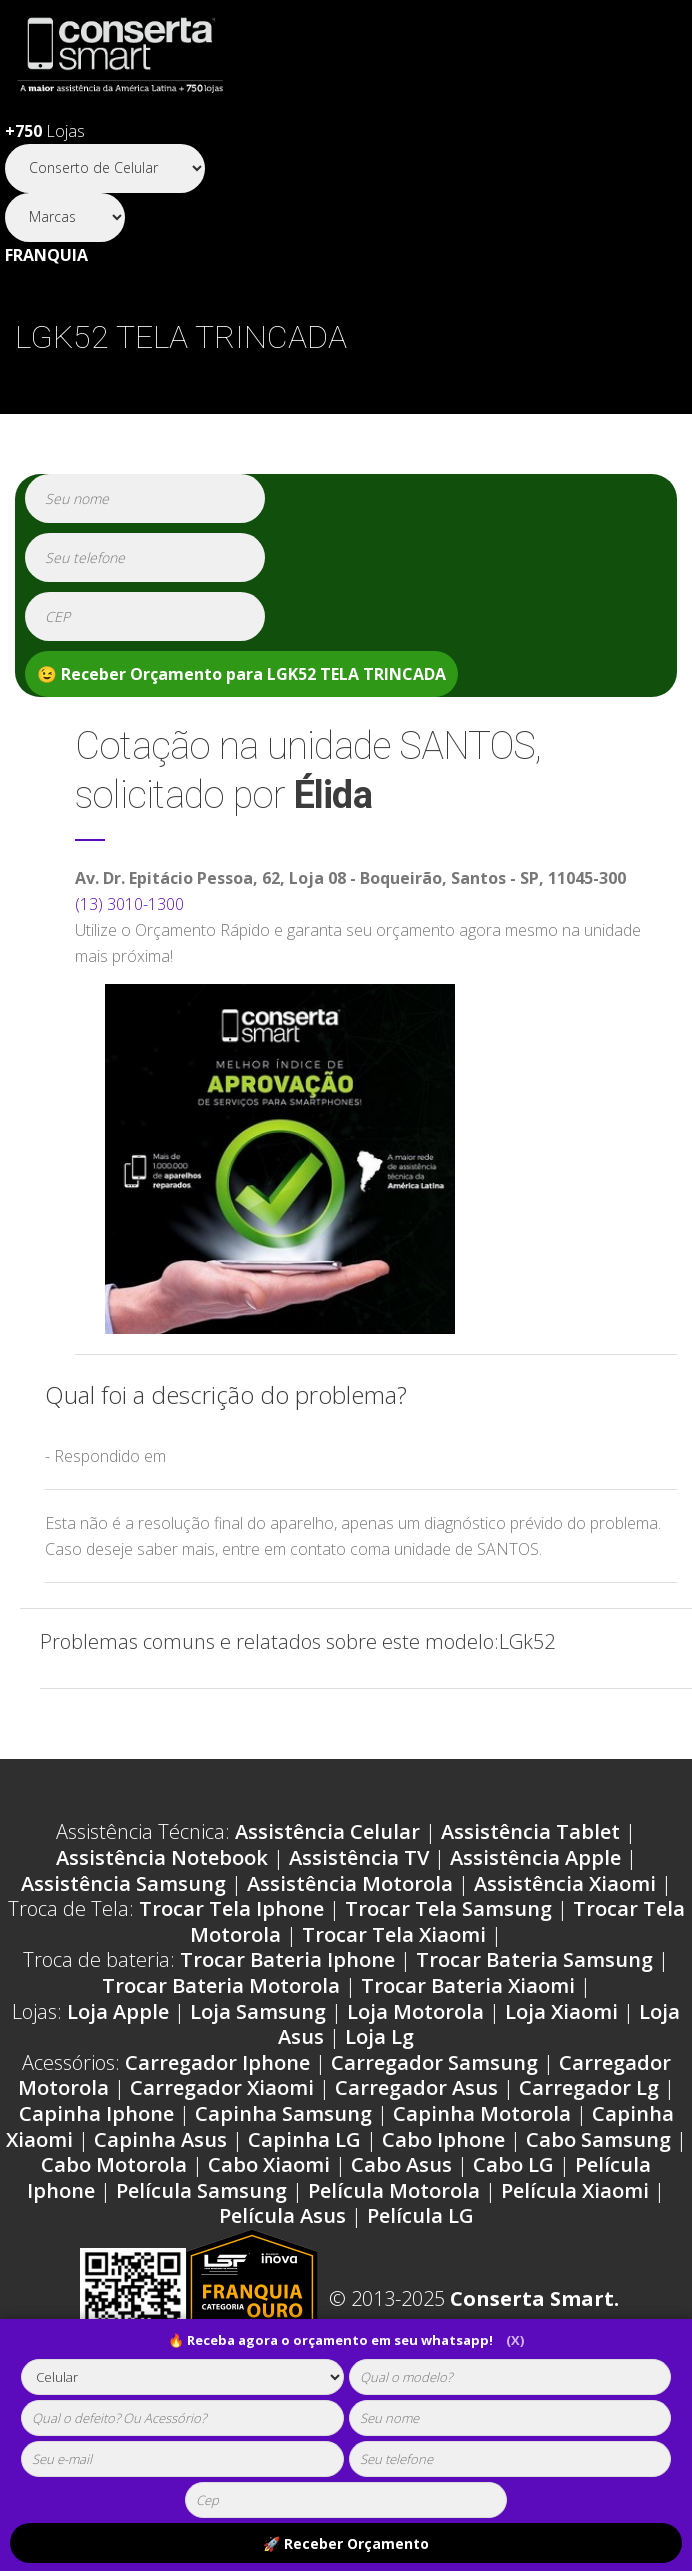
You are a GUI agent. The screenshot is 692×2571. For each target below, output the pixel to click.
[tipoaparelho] (182, 2377)
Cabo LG (513, 2164)
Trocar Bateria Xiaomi (468, 1985)
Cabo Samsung (598, 2139)
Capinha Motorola (482, 2113)
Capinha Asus (160, 2139)
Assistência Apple (535, 1857)
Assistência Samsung (123, 1883)
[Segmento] (105, 168)
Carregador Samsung (434, 2062)
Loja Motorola (415, 2011)
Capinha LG (304, 2139)
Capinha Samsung (283, 2113)
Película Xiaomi (575, 2190)
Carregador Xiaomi (222, 2087)
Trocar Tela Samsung (448, 1908)
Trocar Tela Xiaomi (394, 1934)
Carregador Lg (589, 2087)
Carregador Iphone (217, 2062)
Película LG (420, 2215)
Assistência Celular (327, 1831)
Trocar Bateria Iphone (287, 1959)
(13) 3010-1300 (129, 904)
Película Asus (282, 2215)
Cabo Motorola (114, 2164)
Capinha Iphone (96, 2113)
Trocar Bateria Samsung (534, 1959)
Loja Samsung (258, 2011)
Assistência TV (359, 1857)
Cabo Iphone (443, 2139)
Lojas (45, 131)
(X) (515, 2340)
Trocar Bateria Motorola (221, 1985)
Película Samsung (201, 2190)
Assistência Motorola (350, 1883)
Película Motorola (394, 2190)
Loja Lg (379, 2036)
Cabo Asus (401, 2164)
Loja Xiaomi (561, 2011)
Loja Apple (118, 2011)
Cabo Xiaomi (269, 2164)
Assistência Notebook (162, 1857)
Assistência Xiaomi (565, 1883)
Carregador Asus (416, 2087)
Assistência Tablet (530, 1831)
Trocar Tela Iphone (231, 1908)
